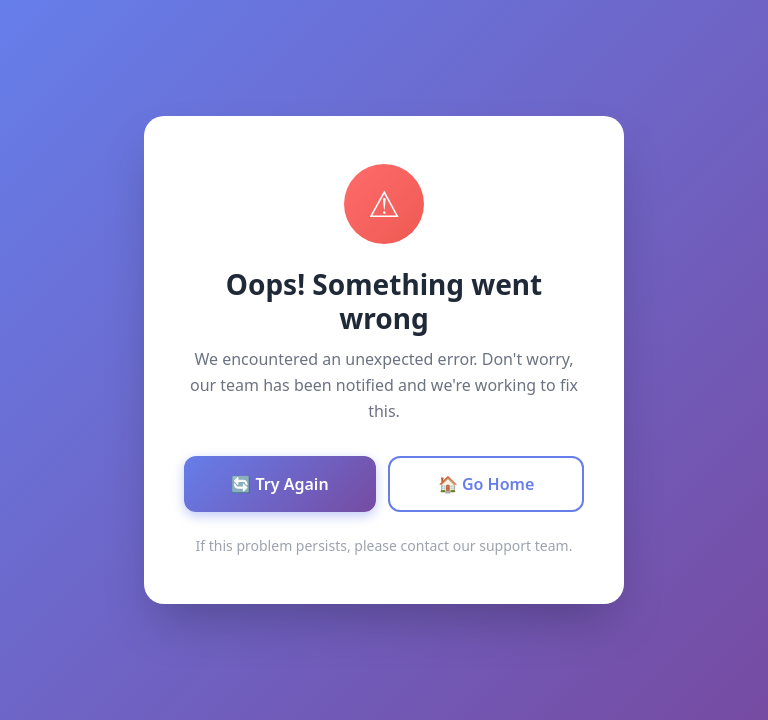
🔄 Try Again (279, 484)
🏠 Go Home (486, 484)
